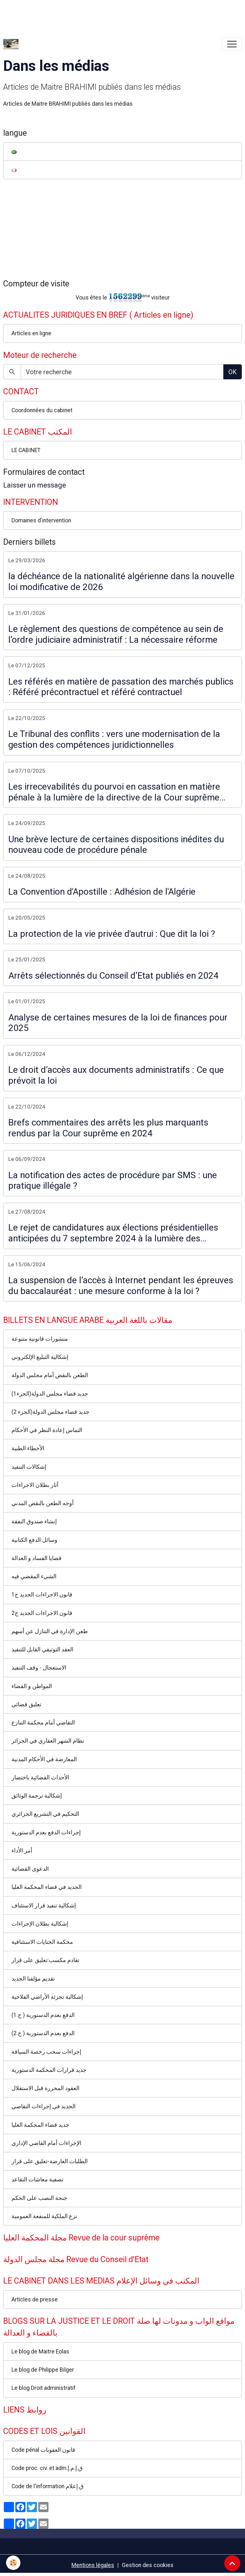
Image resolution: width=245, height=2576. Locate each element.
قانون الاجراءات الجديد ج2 (41, 1613)
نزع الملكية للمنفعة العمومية (44, 2216)
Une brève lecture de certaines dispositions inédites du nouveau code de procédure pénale (116, 844)
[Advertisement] (116, 14)
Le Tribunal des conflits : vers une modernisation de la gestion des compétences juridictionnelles (114, 739)
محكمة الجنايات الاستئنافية (42, 1942)
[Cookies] (13, 2563)
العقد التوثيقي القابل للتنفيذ (42, 1649)
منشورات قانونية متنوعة (39, 1339)
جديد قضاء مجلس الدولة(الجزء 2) (50, 1412)
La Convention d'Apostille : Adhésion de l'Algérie (102, 891)
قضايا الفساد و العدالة (36, 1558)
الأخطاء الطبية (27, 1448)
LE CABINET (26, 450)
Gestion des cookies (148, 2565)
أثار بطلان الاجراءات (34, 1485)
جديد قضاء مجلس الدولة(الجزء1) (49, 1393)
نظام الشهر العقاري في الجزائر (47, 1741)
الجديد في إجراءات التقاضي (43, 2106)
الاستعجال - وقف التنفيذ (38, 1667)
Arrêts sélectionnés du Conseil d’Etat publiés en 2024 (113, 975)
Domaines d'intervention (41, 520)
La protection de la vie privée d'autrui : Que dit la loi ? (111, 933)
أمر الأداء (21, 1850)
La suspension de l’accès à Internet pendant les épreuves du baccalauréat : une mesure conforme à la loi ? (120, 1285)
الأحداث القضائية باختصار (40, 1777)
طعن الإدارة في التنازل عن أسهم (49, 1631)
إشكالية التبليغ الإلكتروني (39, 1357)
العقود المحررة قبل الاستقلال (45, 2088)
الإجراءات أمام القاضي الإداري (46, 2143)
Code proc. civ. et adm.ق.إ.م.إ (47, 2468)
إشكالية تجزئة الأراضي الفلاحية (47, 1997)
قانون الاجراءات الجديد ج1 (41, 1594)
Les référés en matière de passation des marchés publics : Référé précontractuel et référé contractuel (121, 687)
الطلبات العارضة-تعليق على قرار (49, 2161)
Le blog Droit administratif (43, 2388)
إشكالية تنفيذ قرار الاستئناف (43, 1905)
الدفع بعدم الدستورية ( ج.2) (43, 2033)
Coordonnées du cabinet (41, 410)
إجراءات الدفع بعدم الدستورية (46, 1832)
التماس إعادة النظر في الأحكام (46, 1430)
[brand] (12, 44)
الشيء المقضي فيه (33, 1576)
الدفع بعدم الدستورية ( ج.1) (43, 2015)
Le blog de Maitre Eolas (40, 2351)
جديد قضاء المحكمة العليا (40, 2125)
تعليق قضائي (26, 1704)
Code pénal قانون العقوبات (43, 2450)
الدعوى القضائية (30, 1869)
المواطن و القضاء (31, 1686)
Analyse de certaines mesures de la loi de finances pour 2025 (117, 1023)
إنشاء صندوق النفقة (34, 1521)
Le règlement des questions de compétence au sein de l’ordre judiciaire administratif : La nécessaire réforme (115, 634)
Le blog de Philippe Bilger (42, 2370)
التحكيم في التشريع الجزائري (45, 1814)
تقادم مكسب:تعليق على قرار (45, 1960)
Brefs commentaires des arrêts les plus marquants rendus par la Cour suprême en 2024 (108, 1128)
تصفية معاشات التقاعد (37, 2179)
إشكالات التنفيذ (28, 1467)
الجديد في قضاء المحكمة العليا (46, 1887)
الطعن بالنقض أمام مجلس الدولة (49, 1375)
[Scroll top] (232, 2563)
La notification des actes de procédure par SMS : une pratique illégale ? (112, 1180)
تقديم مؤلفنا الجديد (33, 1978)
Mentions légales (92, 2565)
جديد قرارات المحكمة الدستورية (48, 2070)
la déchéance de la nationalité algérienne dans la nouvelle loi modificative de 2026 (121, 581)
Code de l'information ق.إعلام (47, 2486)
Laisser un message (34, 485)
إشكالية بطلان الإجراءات (39, 1924)
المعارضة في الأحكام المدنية (44, 1759)
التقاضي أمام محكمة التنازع (43, 1722)
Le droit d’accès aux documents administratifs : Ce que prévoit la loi (116, 1075)
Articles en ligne (31, 333)
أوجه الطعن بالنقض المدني (42, 1503)
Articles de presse (34, 2299)
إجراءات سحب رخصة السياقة (46, 2052)
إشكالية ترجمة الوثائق (36, 1795)
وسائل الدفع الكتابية (34, 1540)
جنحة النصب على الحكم (39, 2198)
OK (232, 372)
